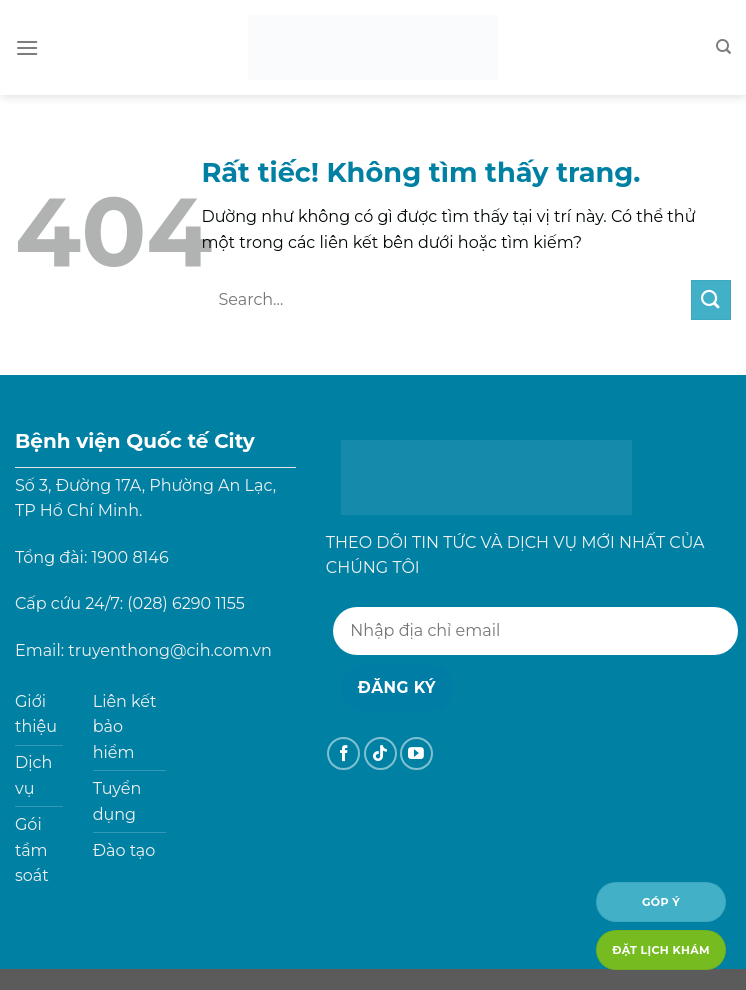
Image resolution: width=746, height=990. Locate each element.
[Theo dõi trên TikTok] (380, 753)
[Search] (723, 47)
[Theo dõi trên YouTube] (416, 753)
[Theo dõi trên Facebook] (343, 753)
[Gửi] (711, 299)
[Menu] (27, 47)
